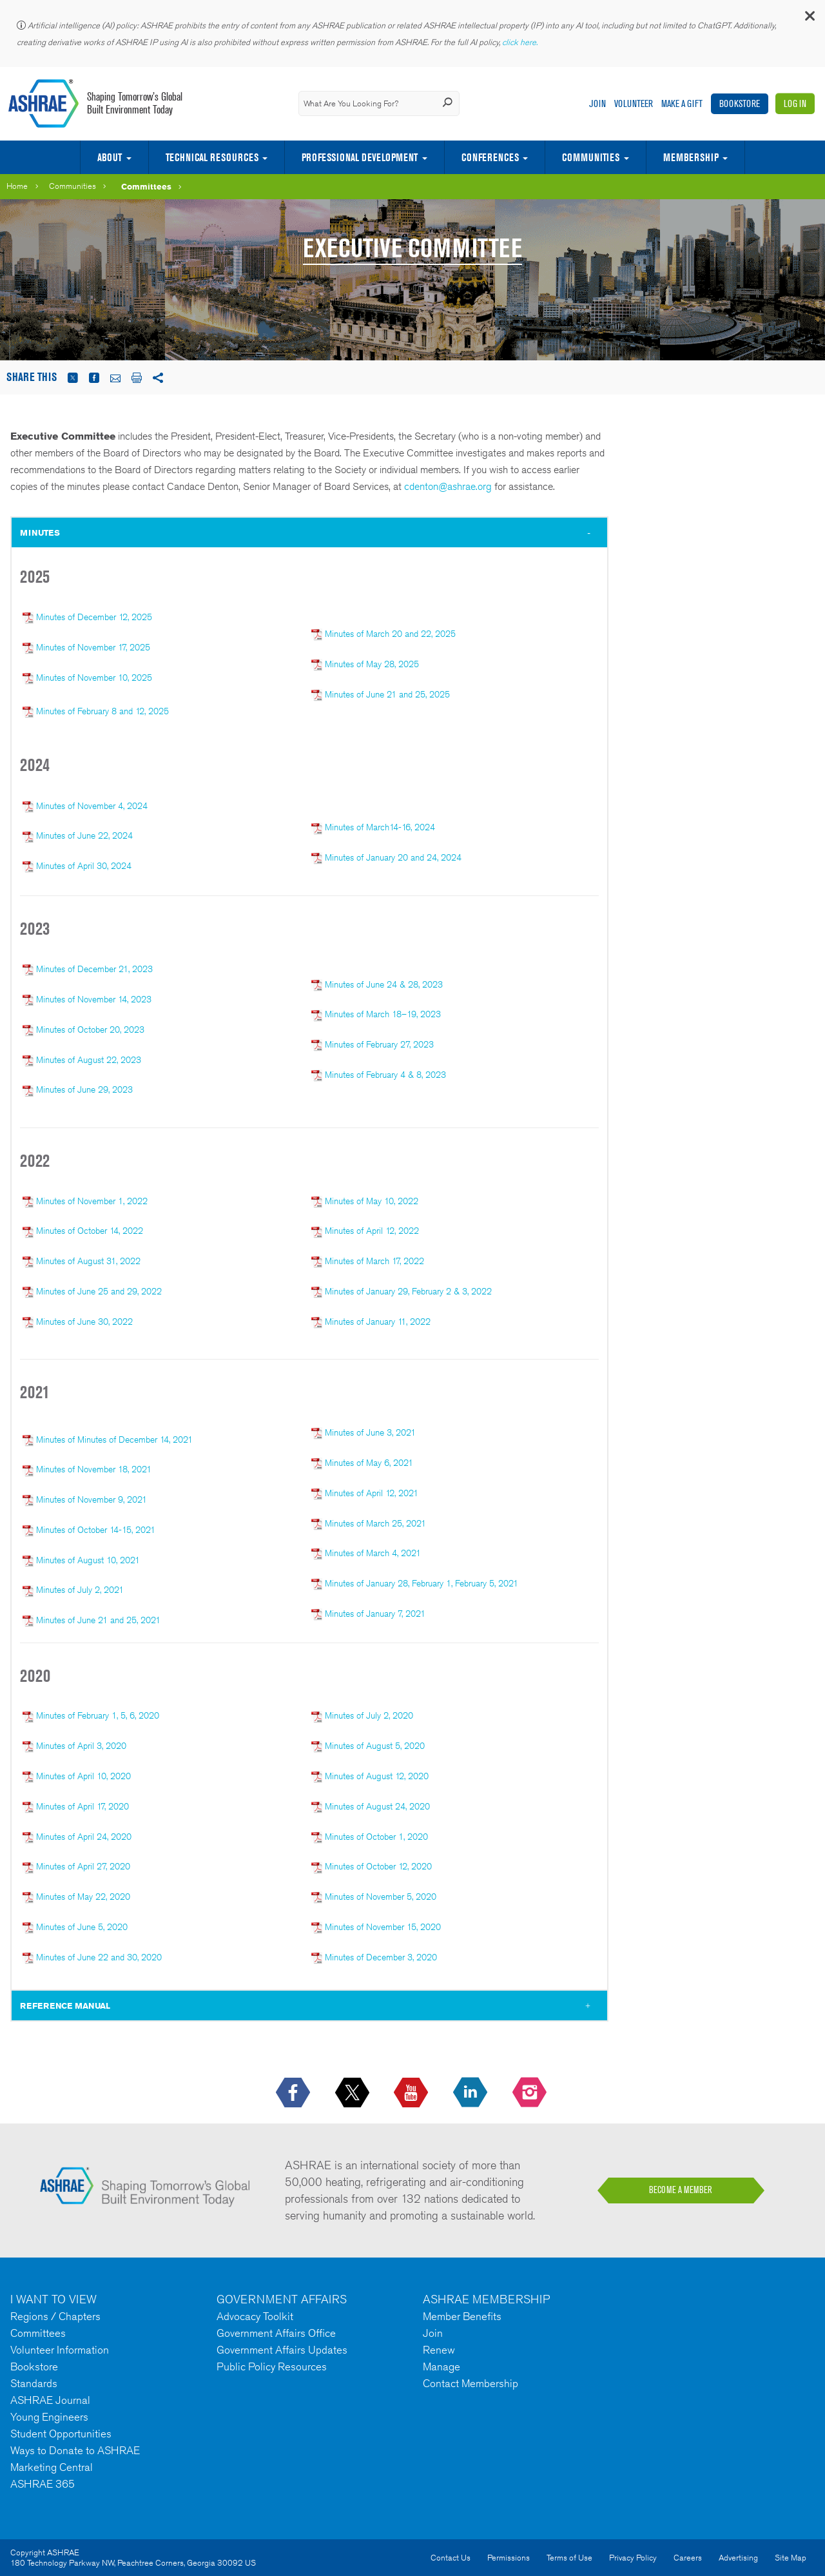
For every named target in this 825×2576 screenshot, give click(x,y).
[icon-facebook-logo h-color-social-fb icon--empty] (294, 2093)
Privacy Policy (633, 2557)
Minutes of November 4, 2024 (91, 806)
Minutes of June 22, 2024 (84, 835)
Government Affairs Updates (282, 2349)
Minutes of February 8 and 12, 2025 (102, 711)
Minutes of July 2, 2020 (369, 1715)
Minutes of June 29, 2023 (84, 1089)
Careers (688, 2557)
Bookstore (739, 103)
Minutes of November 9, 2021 (91, 1499)
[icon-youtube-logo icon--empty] (412, 2093)
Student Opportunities (61, 2433)
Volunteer (633, 103)
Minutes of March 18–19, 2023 (383, 1014)
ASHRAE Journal (50, 2400)
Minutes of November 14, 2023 (93, 999)
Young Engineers (49, 2416)
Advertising (738, 2557)
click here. (520, 42)
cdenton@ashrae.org (448, 486)
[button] (809, 19)
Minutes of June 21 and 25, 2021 (98, 1620)
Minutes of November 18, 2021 (93, 1469)
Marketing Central (51, 2467)
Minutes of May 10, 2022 (371, 1201)
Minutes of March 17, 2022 (374, 1261)
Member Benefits (462, 2316)
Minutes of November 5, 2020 (380, 1896)
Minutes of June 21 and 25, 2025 (387, 694)
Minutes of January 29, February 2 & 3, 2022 (408, 1291)
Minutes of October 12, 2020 (378, 1866)
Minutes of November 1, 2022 (92, 1201)
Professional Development (360, 157)
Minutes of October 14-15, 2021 (95, 1530)
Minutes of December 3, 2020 (381, 1957)
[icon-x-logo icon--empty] (353, 2093)
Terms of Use (569, 2557)
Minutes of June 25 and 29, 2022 (99, 1291)
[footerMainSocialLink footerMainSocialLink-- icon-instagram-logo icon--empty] (531, 2093)
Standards (33, 2383)
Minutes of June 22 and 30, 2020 (99, 1957)
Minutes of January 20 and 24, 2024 (393, 857)
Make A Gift (682, 103)
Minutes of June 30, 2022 (84, 1321)
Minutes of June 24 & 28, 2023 (384, 984)
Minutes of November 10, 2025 (94, 677)
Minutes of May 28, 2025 (372, 664)
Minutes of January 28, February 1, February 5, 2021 (421, 1583)
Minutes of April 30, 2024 (76, 866)
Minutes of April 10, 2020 (83, 1776)
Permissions (508, 2557)
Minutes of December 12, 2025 (94, 617)
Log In (795, 103)
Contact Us (451, 2557)
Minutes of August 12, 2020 (377, 1776)
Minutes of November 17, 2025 (93, 647)
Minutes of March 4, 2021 (373, 1553)
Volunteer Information (59, 2349)
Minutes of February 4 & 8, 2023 (385, 1074)
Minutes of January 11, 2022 (378, 1321)
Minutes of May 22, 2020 (83, 1896)
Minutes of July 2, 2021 (80, 1589)
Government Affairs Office (276, 2333)
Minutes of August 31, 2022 (88, 1261)
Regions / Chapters (55, 2316)
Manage (441, 2366)
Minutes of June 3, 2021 (370, 1432)
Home (17, 186)
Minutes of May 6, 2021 (369, 1463)
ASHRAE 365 (42, 2483)
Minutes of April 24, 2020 (83, 1836)
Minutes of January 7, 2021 (375, 1613)
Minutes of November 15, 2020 (383, 1927)
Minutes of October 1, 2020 (376, 1836)
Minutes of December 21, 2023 (94, 969)
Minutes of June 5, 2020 (81, 1927)
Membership (691, 157)
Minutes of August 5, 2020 (375, 1745)
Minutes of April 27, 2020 (83, 1866)
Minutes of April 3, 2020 (81, 1745)
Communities (590, 157)
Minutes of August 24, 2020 (377, 1806)
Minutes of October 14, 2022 (89, 1230)
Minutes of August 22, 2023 (88, 1060)
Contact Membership (470, 2383)
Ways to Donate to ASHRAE (75, 2450)
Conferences (490, 157)
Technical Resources (212, 157)
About (109, 157)
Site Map (790, 2557)
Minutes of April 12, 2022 (372, 1230)
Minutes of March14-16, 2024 (373, 827)
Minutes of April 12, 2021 (371, 1493)
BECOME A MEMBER (680, 2190)
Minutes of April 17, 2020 (82, 1806)
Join (597, 103)
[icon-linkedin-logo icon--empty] (471, 2093)
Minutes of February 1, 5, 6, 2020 (97, 1715)
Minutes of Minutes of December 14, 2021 (114, 1439)
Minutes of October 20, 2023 (90, 1029)
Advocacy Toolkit (255, 2316)
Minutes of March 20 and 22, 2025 (390, 633)
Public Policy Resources (272, 2366)
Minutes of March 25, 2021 (375, 1523)
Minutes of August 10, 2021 (88, 1560)
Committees (146, 186)
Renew (439, 2349)
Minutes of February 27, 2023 (379, 1044)
